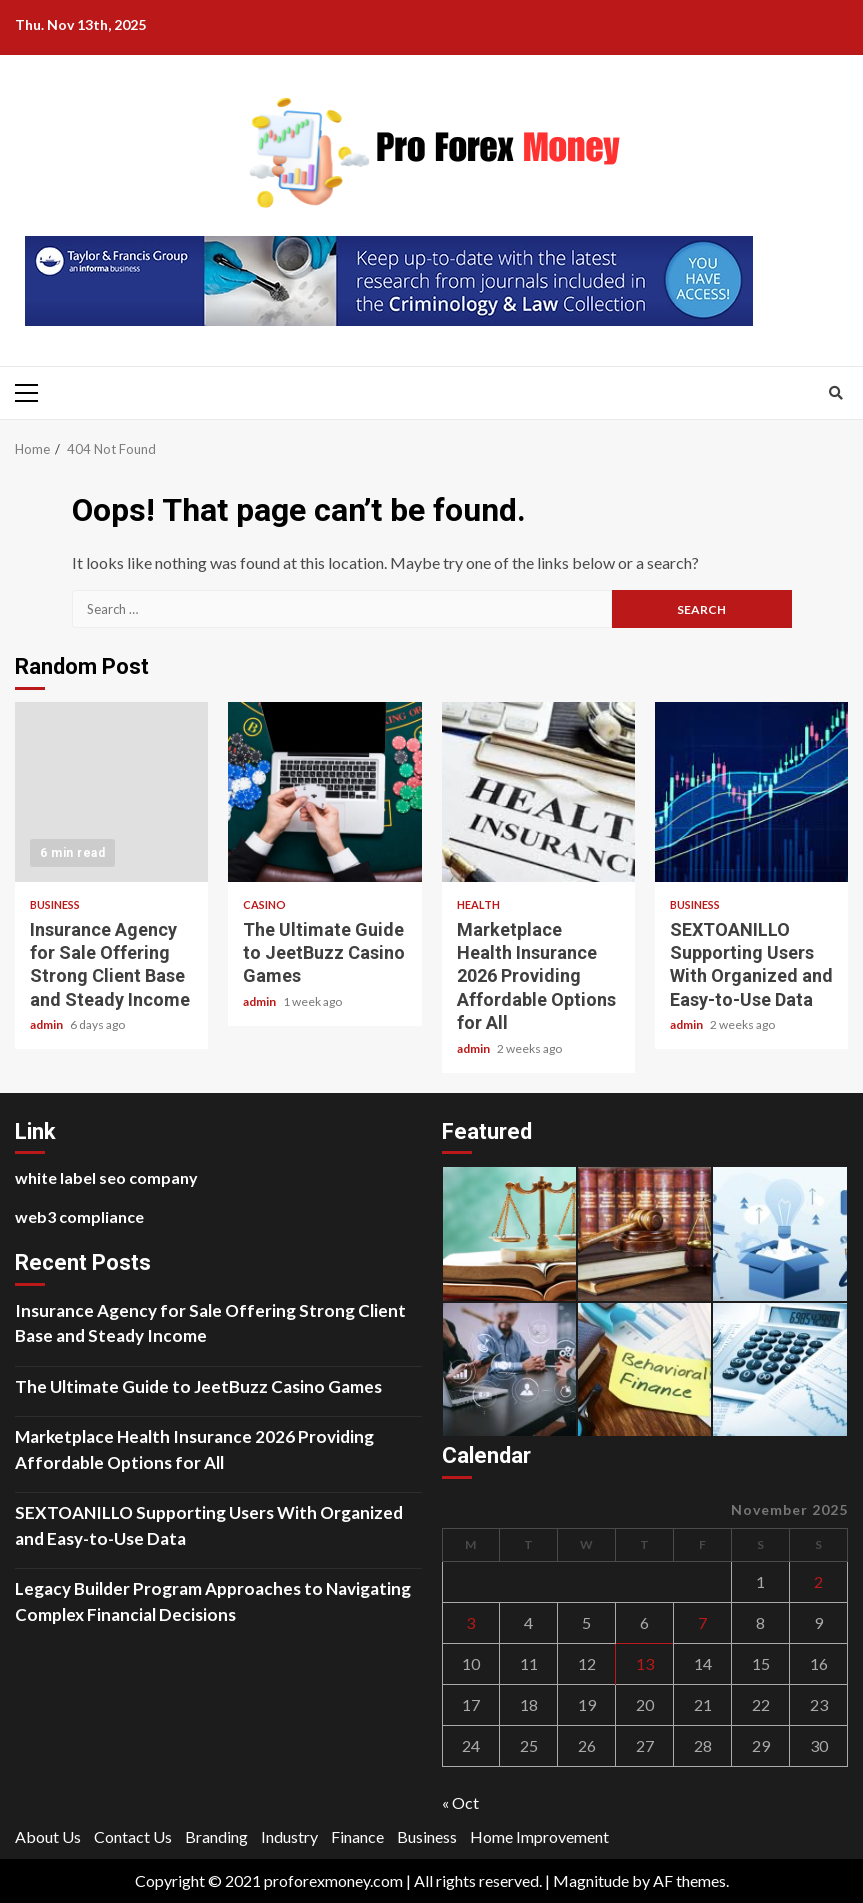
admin (47, 1024)
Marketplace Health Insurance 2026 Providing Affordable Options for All (538, 792)
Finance (357, 1836)
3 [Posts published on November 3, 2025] (470, 1622)
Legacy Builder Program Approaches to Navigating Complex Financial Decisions (213, 1601)
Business (55, 904)
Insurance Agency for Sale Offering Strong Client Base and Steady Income (111, 792)
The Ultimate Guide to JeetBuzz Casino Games (324, 792)
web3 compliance (79, 1216)
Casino (264, 904)
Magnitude (591, 1880)
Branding (216, 1836)
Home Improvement (539, 1836)
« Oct (460, 1802)
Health (478, 904)
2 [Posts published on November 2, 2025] (818, 1581)
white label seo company (106, 1177)
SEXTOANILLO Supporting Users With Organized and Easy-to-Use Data (751, 792)
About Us (48, 1836)
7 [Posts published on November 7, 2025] (702, 1622)
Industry (289, 1836)
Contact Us (133, 1836)
